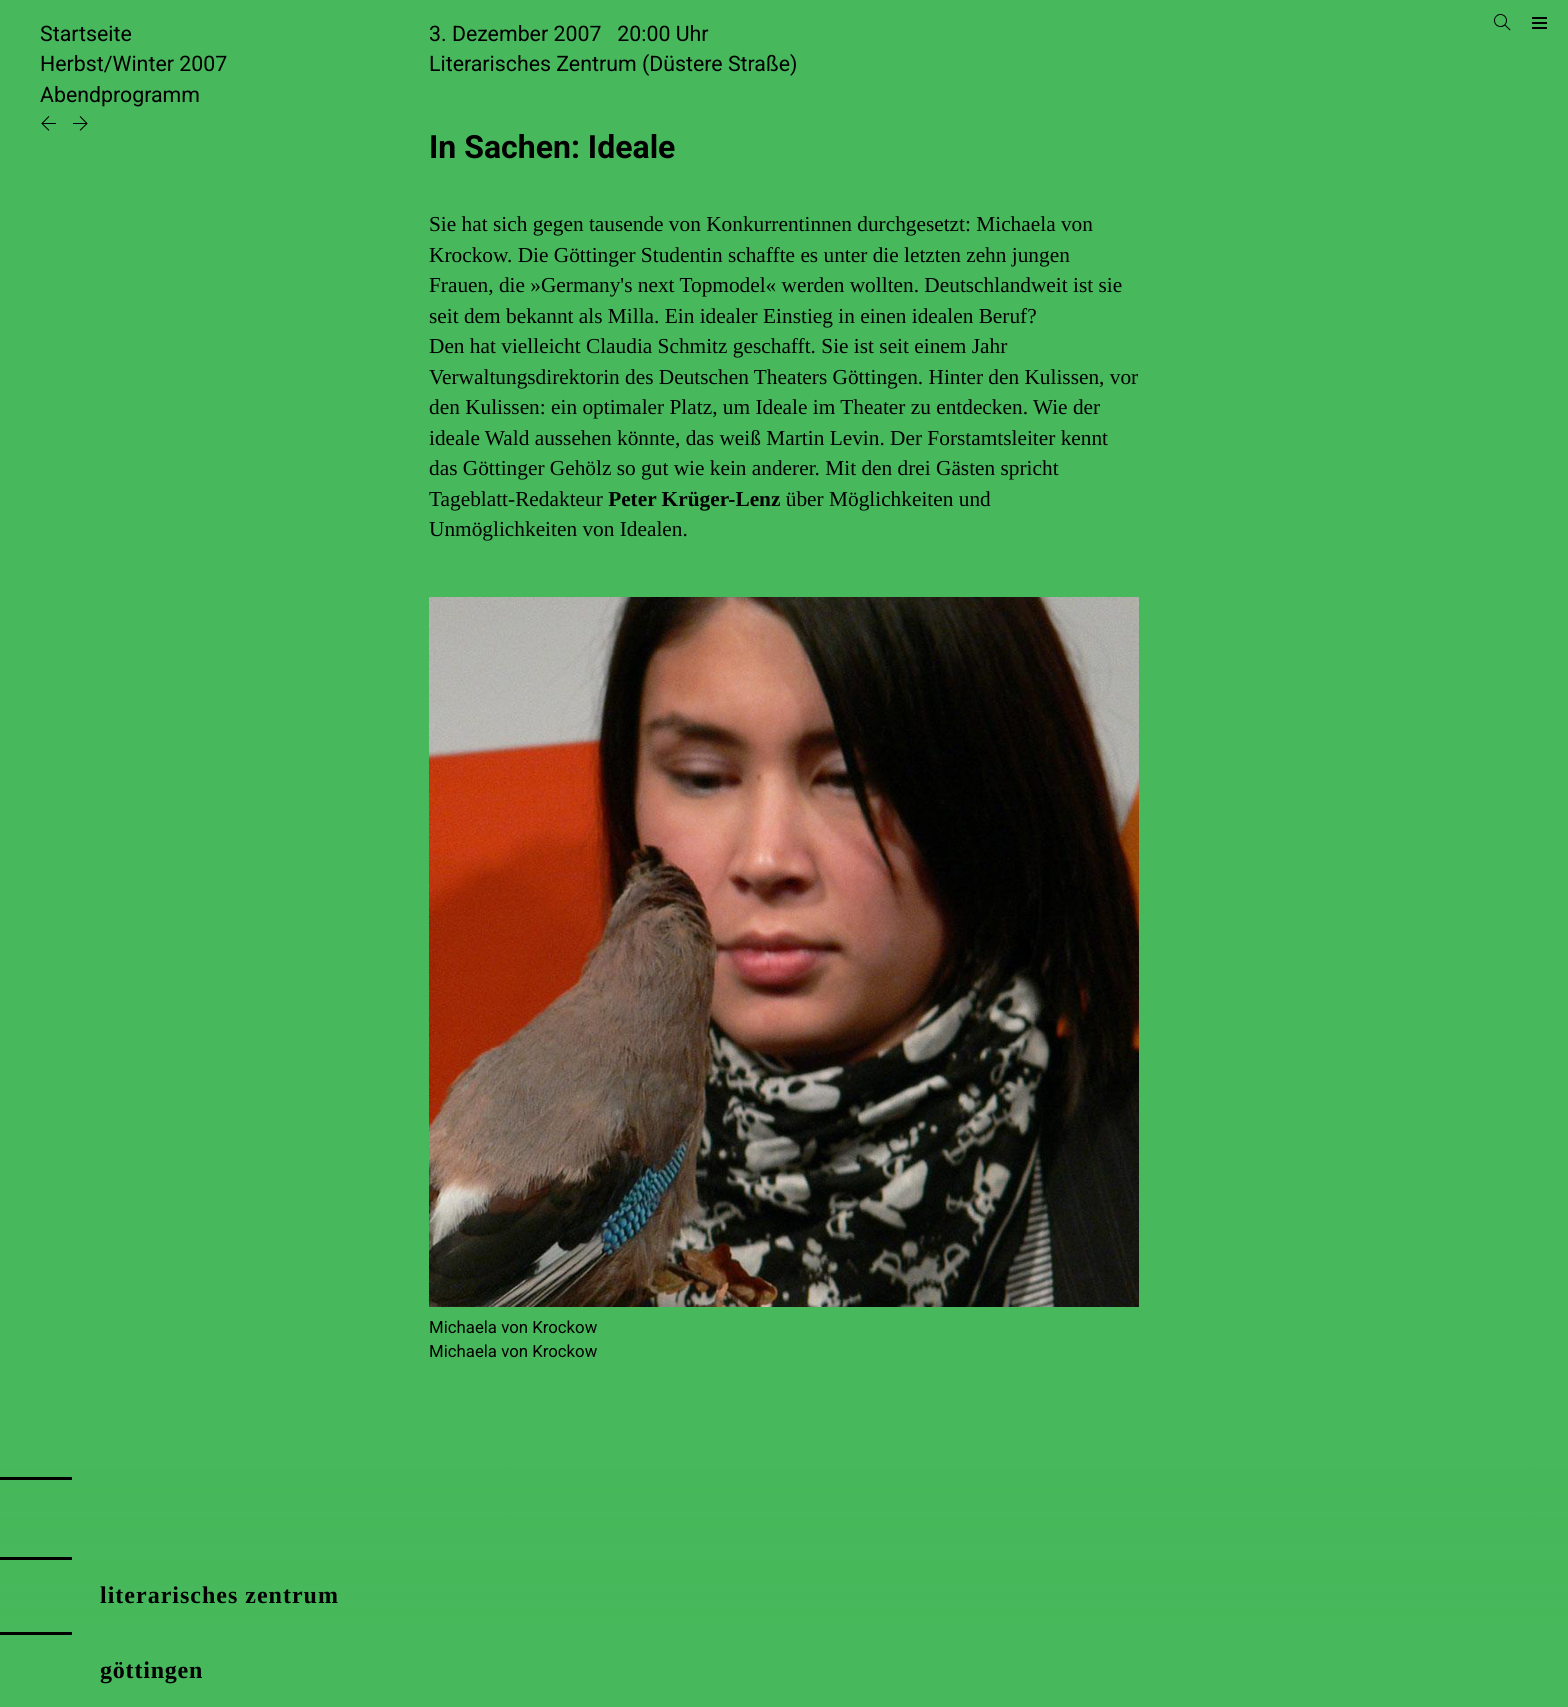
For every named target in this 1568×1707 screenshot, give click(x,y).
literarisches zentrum (219, 1596)
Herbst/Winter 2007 (133, 64)
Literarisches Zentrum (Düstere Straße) (613, 64)
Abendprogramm (120, 95)
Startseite (86, 34)
